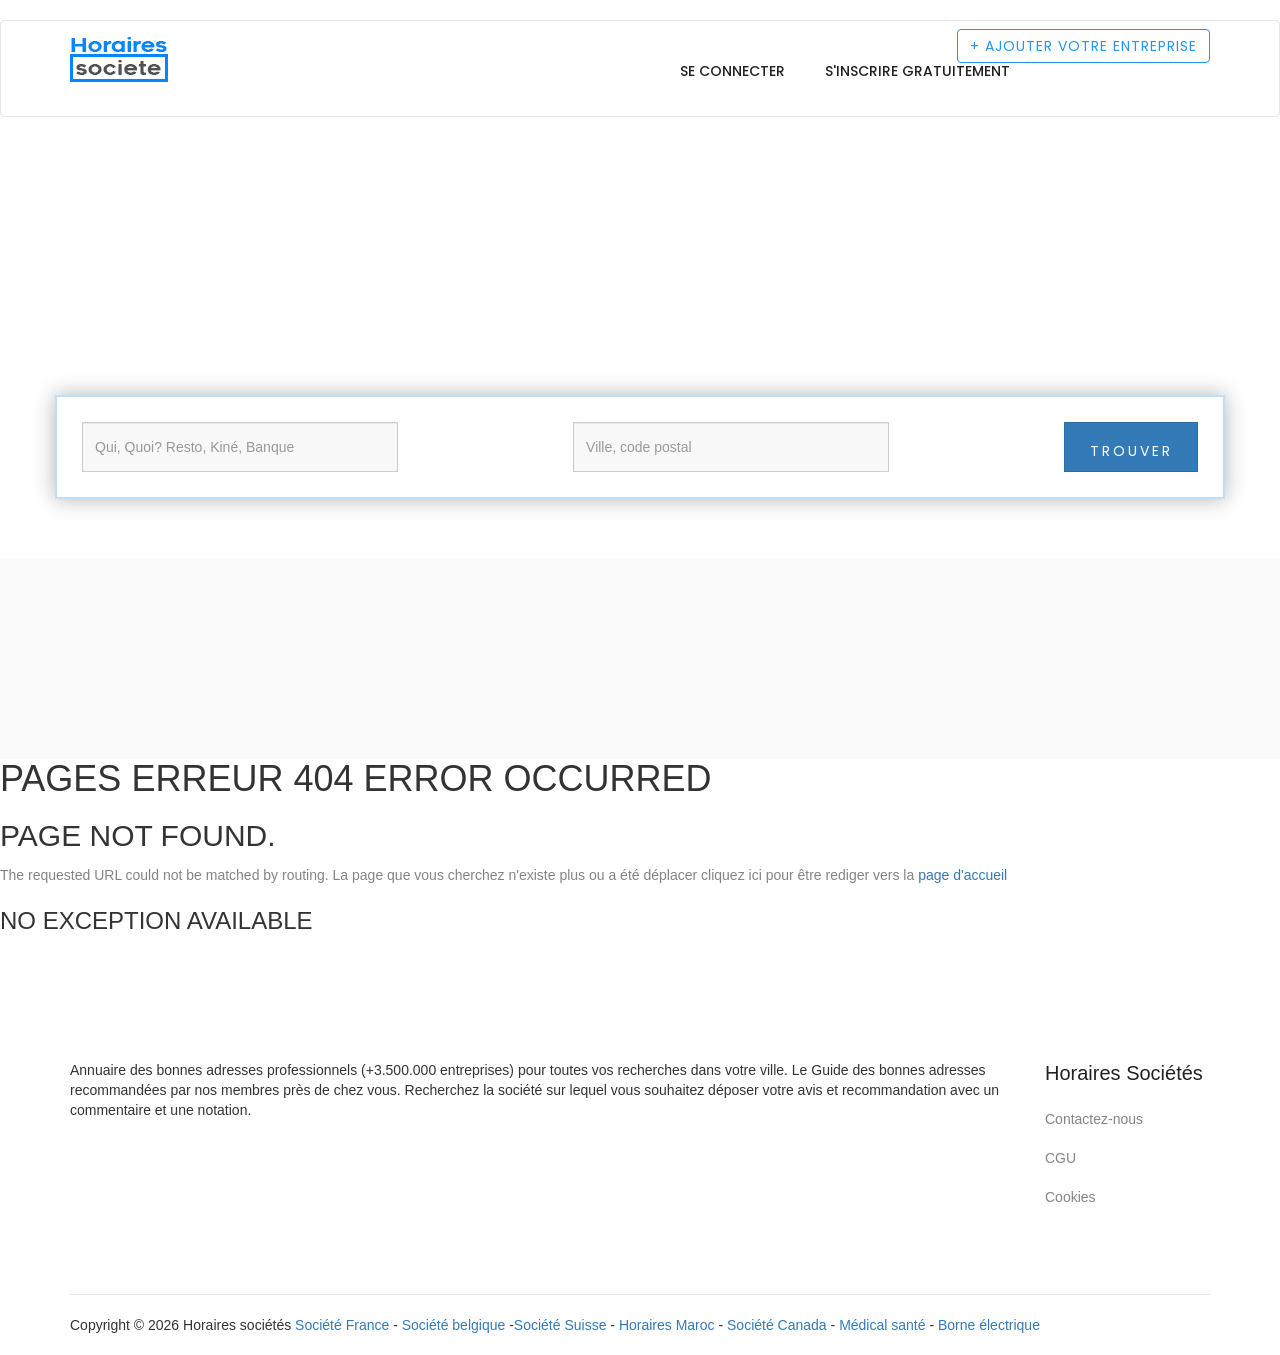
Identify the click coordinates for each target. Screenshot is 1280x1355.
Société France (342, 1325)
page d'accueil (962, 875)
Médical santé (882, 1325)
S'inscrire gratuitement (917, 71)
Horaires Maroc (667, 1325)
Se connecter (732, 71)
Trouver (1131, 451)
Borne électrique (989, 1325)
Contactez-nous (1094, 1119)
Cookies (1070, 1197)
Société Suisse (560, 1325)
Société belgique (454, 1325)
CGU (1060, 1158)
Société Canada (777, 1325)
